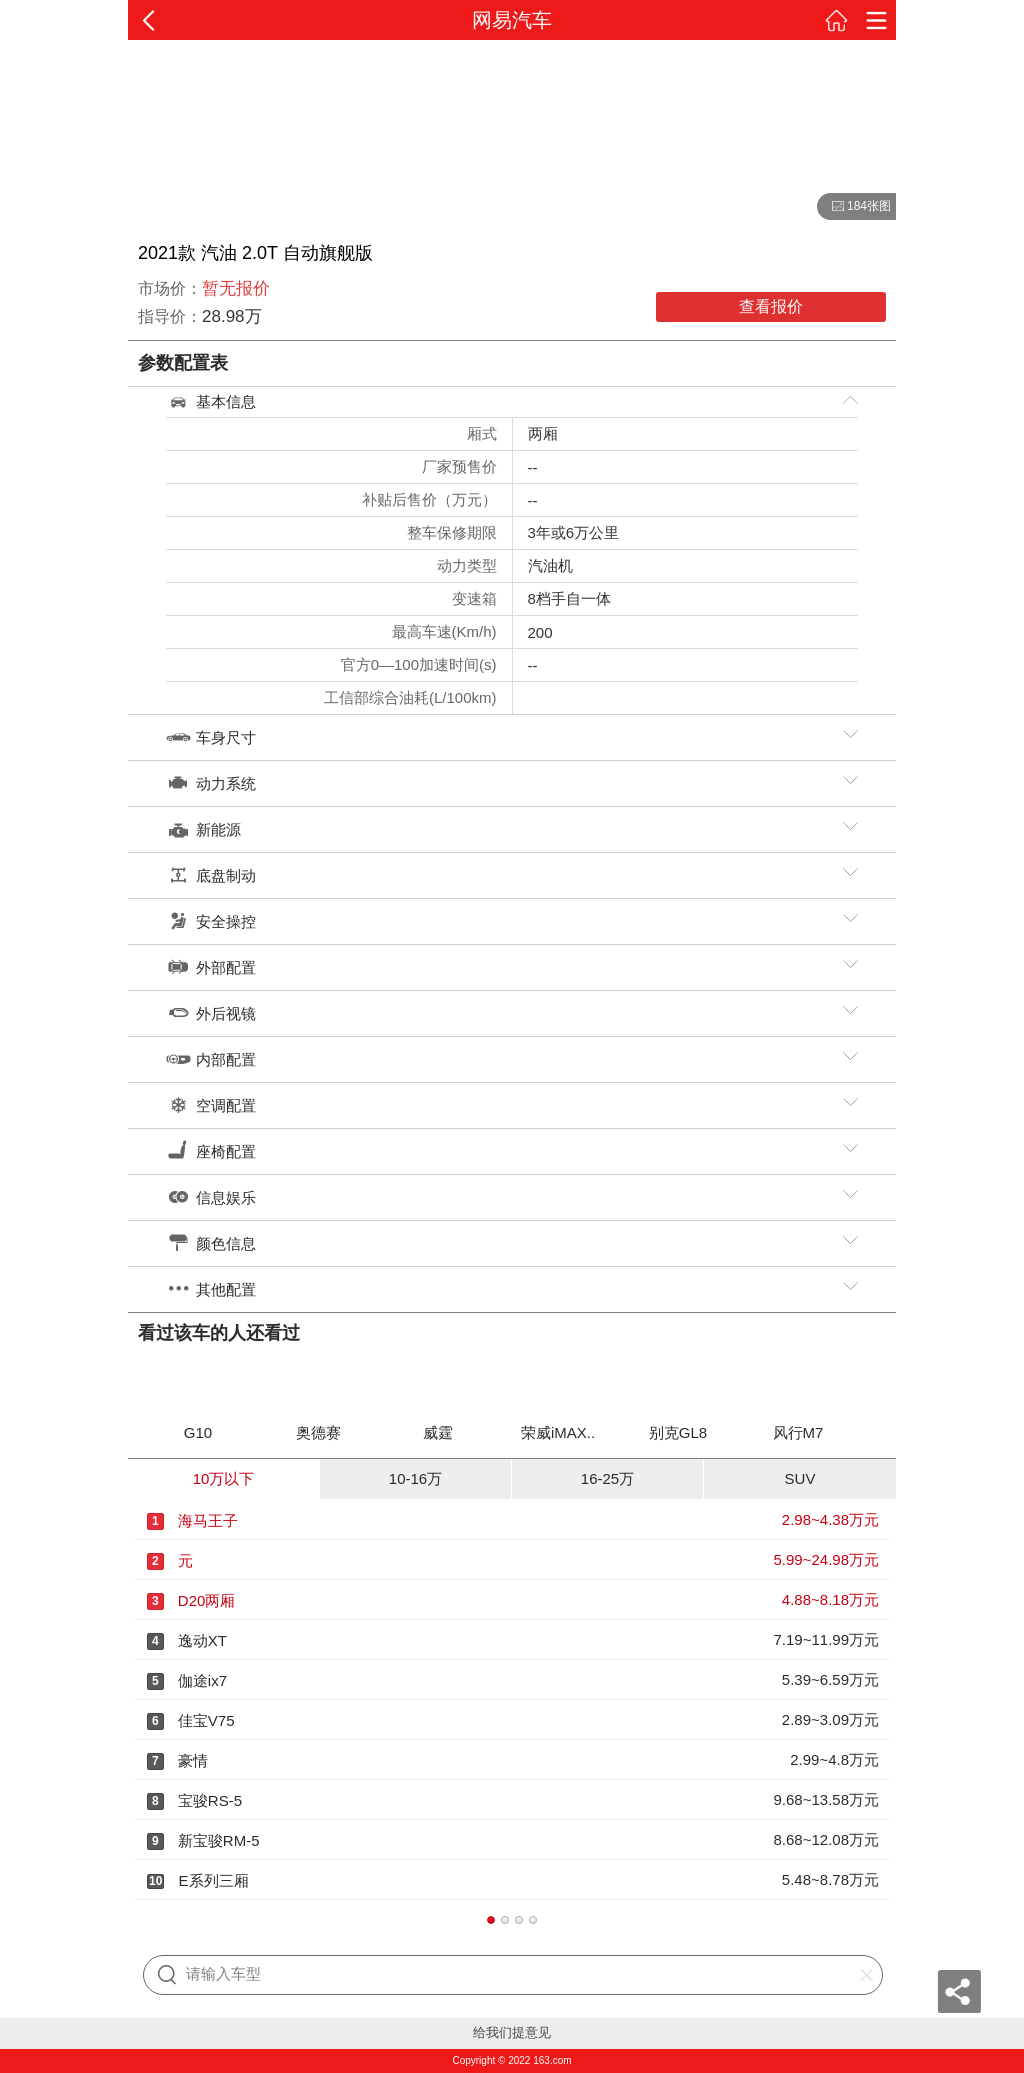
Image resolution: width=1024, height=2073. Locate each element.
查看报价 (771, 306)
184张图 (854, 207)
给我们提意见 (512, 2032)
